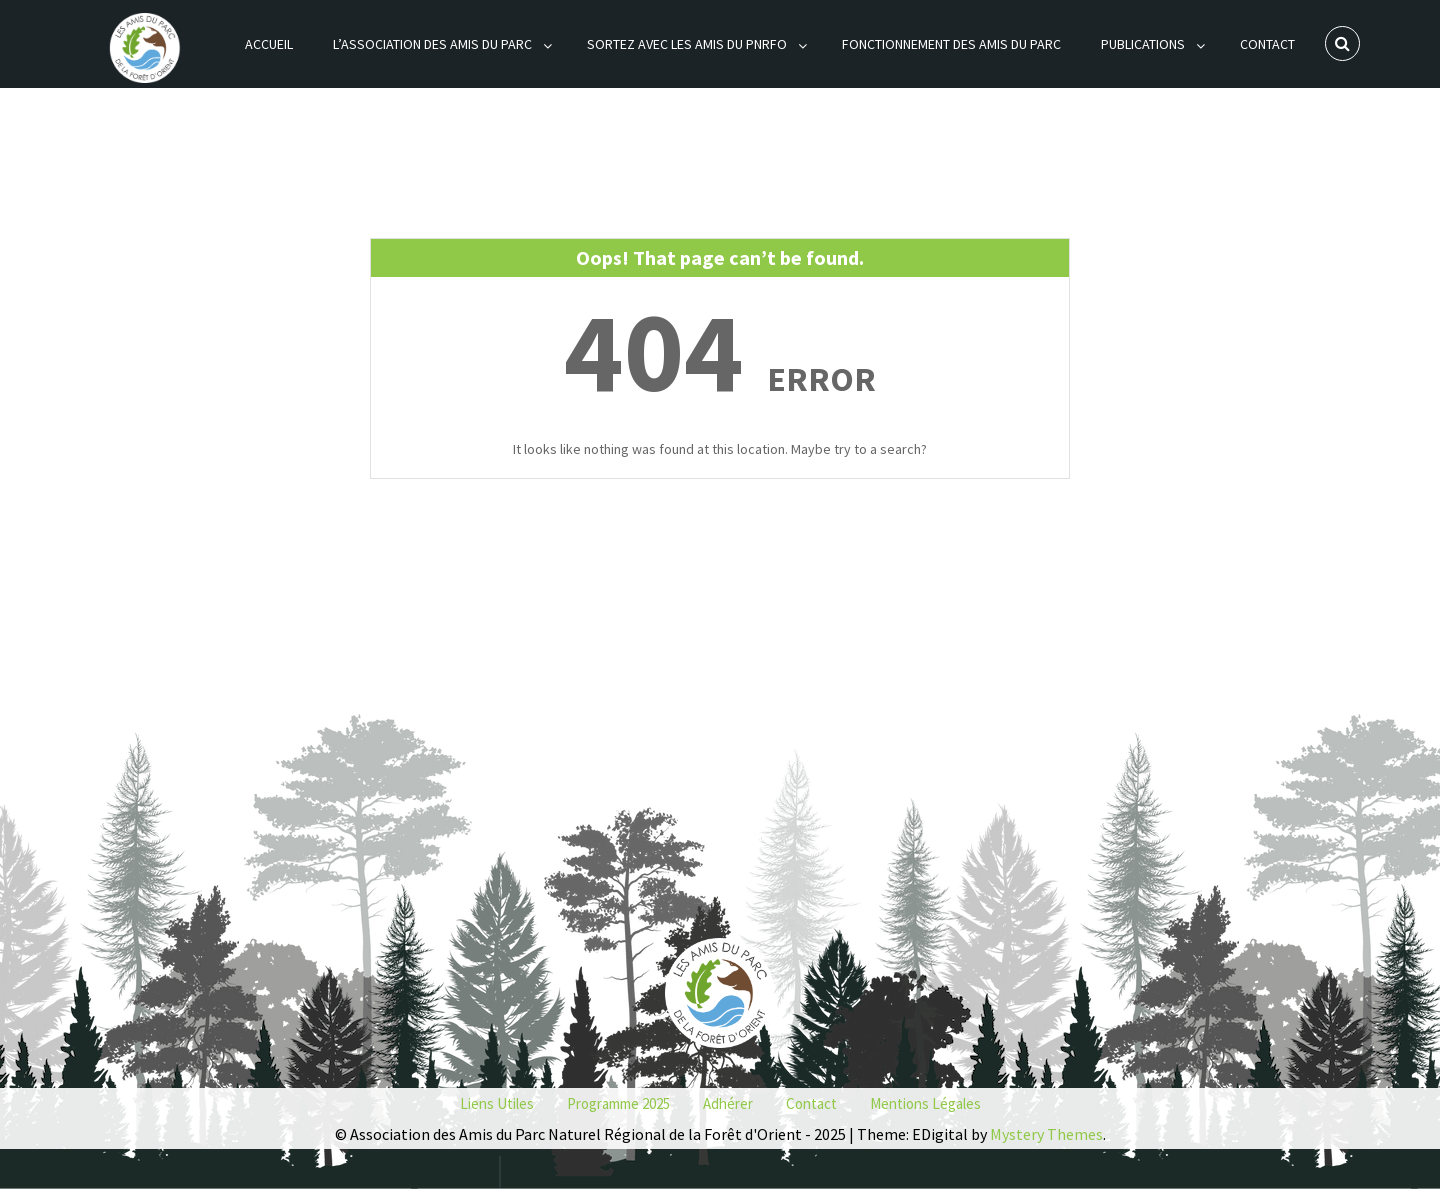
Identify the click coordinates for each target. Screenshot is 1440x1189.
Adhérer (728, 1103)
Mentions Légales (925, 1103)
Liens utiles (497, 1103)
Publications (1143, 44)
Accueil (269, 44)
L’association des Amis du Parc (432, 44)
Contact (1267, 44)
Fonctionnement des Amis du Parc (951, 44)
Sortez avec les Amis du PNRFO (687, 44)
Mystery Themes (1046, 1134)
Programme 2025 (618, 1103)
